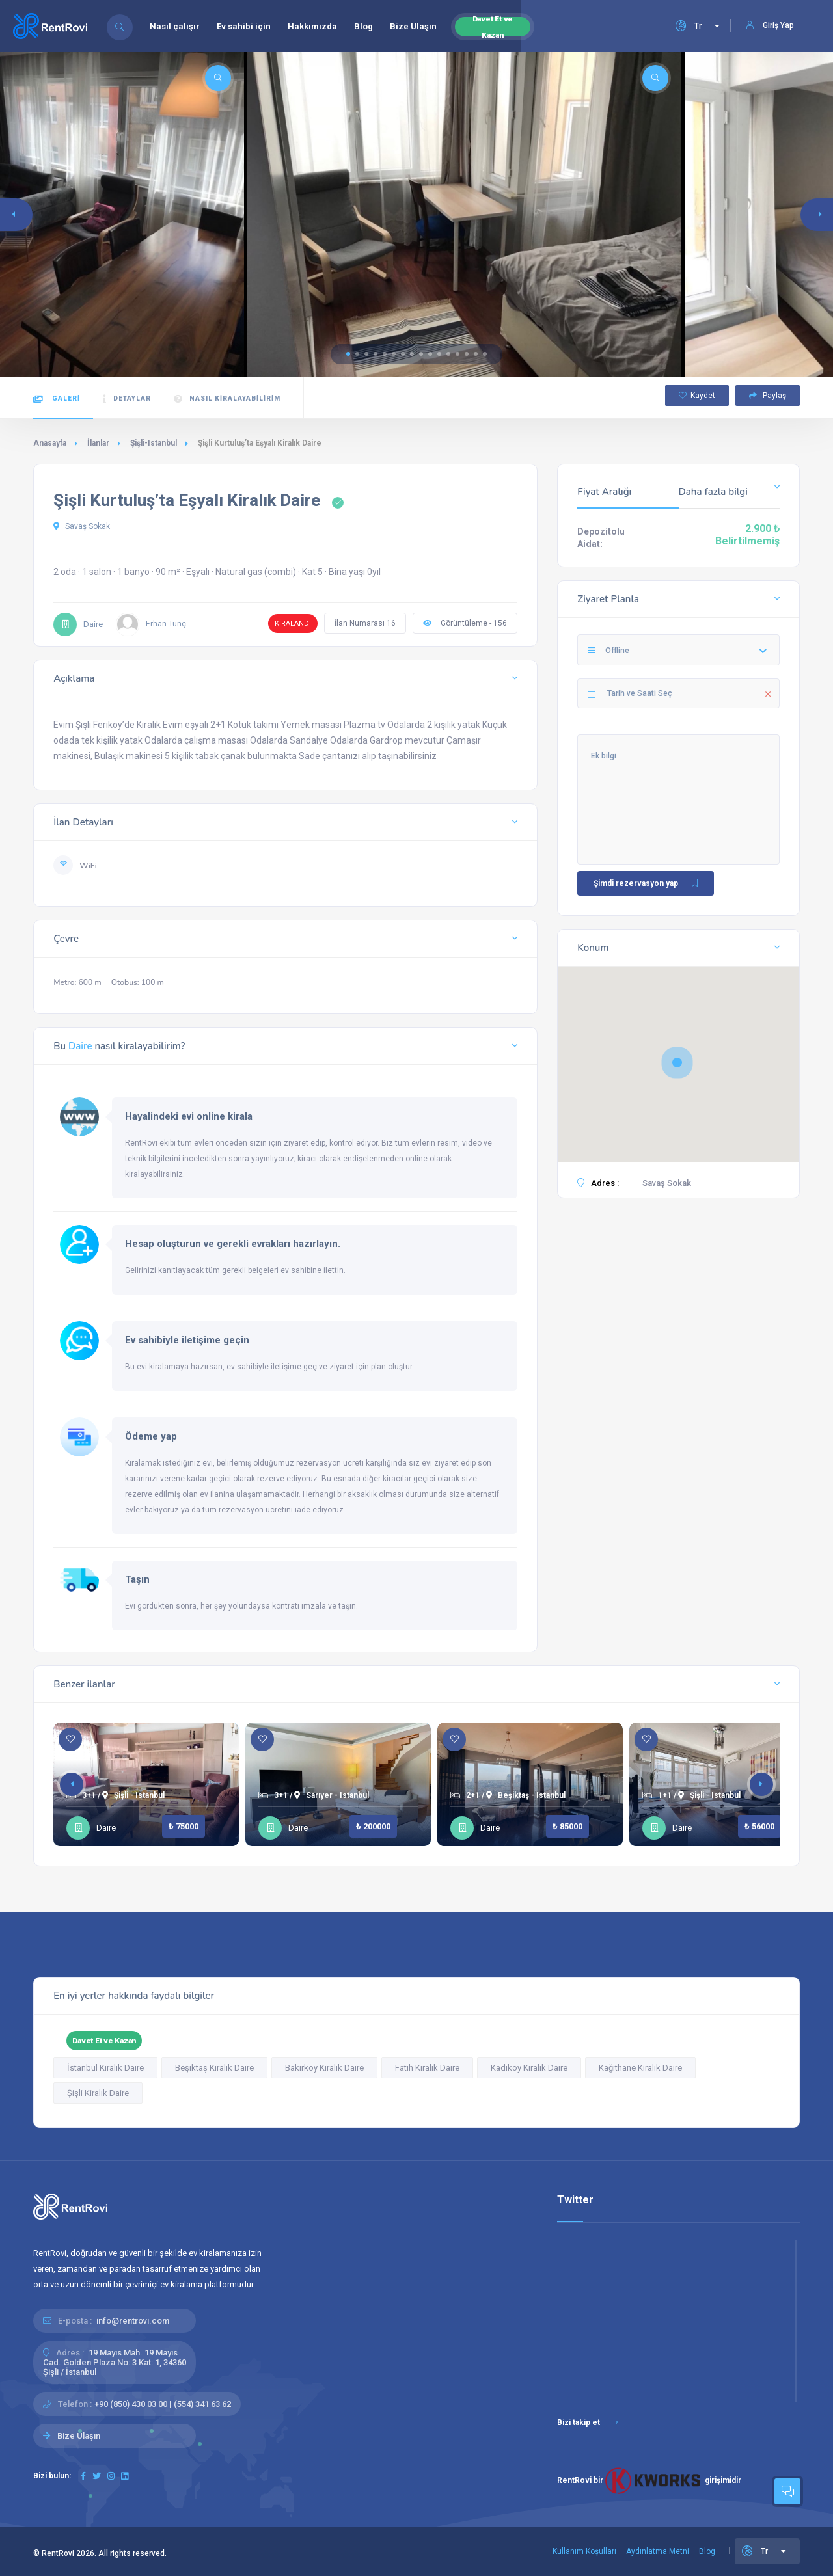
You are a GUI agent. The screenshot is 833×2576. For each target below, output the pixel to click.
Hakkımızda (312, 26)
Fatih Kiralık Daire (427, 2068)
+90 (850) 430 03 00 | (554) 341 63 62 (162, 2404)
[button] (348, 354)
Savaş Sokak (81, 526)
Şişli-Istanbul (153, 443)
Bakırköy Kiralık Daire (324, 2068)
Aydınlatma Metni (657, 2551)
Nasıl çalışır (175, 26)
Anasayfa (49, 443)
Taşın (137, 1579)
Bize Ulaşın (413, 26)
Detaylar (127, 399)
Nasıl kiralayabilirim (227, 399)
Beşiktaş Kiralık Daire (214, 2068)
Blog (363, 26)
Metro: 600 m (77, 982)
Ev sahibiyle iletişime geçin (187, 1340)
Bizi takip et (587, 2422)
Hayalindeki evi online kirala (189, 1116)
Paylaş (767, 395)
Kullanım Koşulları (584, 2551)
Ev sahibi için (244, 26)
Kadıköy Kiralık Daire (529, 2068)
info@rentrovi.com (132, 2321)
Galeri (56, 399)
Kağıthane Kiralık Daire (640, 2068)
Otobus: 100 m (137, 982)
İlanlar (98, 443)
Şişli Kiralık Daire (98, 2093)
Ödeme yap (151, 1436)
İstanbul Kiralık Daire (105, 2068)
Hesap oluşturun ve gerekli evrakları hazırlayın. (232, 1244)
